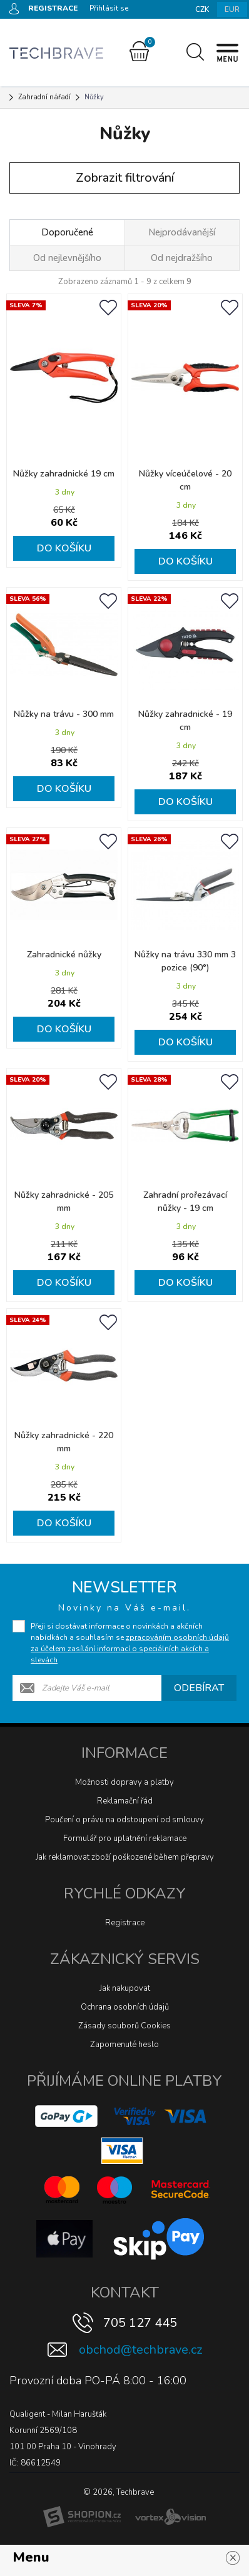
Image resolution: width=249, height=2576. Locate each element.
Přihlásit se (108, 8)
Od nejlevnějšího (67, 258)
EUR (232, 9)
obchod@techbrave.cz (140, 2349)
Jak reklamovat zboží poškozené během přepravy (125, 1857)
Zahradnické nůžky (64, 954)
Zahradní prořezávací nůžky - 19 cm (185, 1201)
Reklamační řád (125, 1801)
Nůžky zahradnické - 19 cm (185, 720)
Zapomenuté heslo (124, 2044)
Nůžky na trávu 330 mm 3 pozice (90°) (185, 961)
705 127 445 (140, 2322)
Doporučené (67, 232)
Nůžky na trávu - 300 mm (64, 714)
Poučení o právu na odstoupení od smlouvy (124, 1819)
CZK (202, 9)
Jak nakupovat (124, 1988)
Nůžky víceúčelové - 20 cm (185, 480)
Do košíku (64, 548)
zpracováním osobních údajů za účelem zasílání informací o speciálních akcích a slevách (130, 1648)
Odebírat (199, 1688)
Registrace (125, 1922)
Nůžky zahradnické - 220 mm (63, 1441)
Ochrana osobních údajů (125, 2007)
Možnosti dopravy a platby (124, 1782)
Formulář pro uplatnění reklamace (124, 1838)
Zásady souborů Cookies (124, 2025)
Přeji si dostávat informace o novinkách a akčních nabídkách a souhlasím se (130, 1643)
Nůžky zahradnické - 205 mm (63, 1201)
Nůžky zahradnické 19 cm (63, 474)
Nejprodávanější (181, 232)
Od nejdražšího (182, 258)
